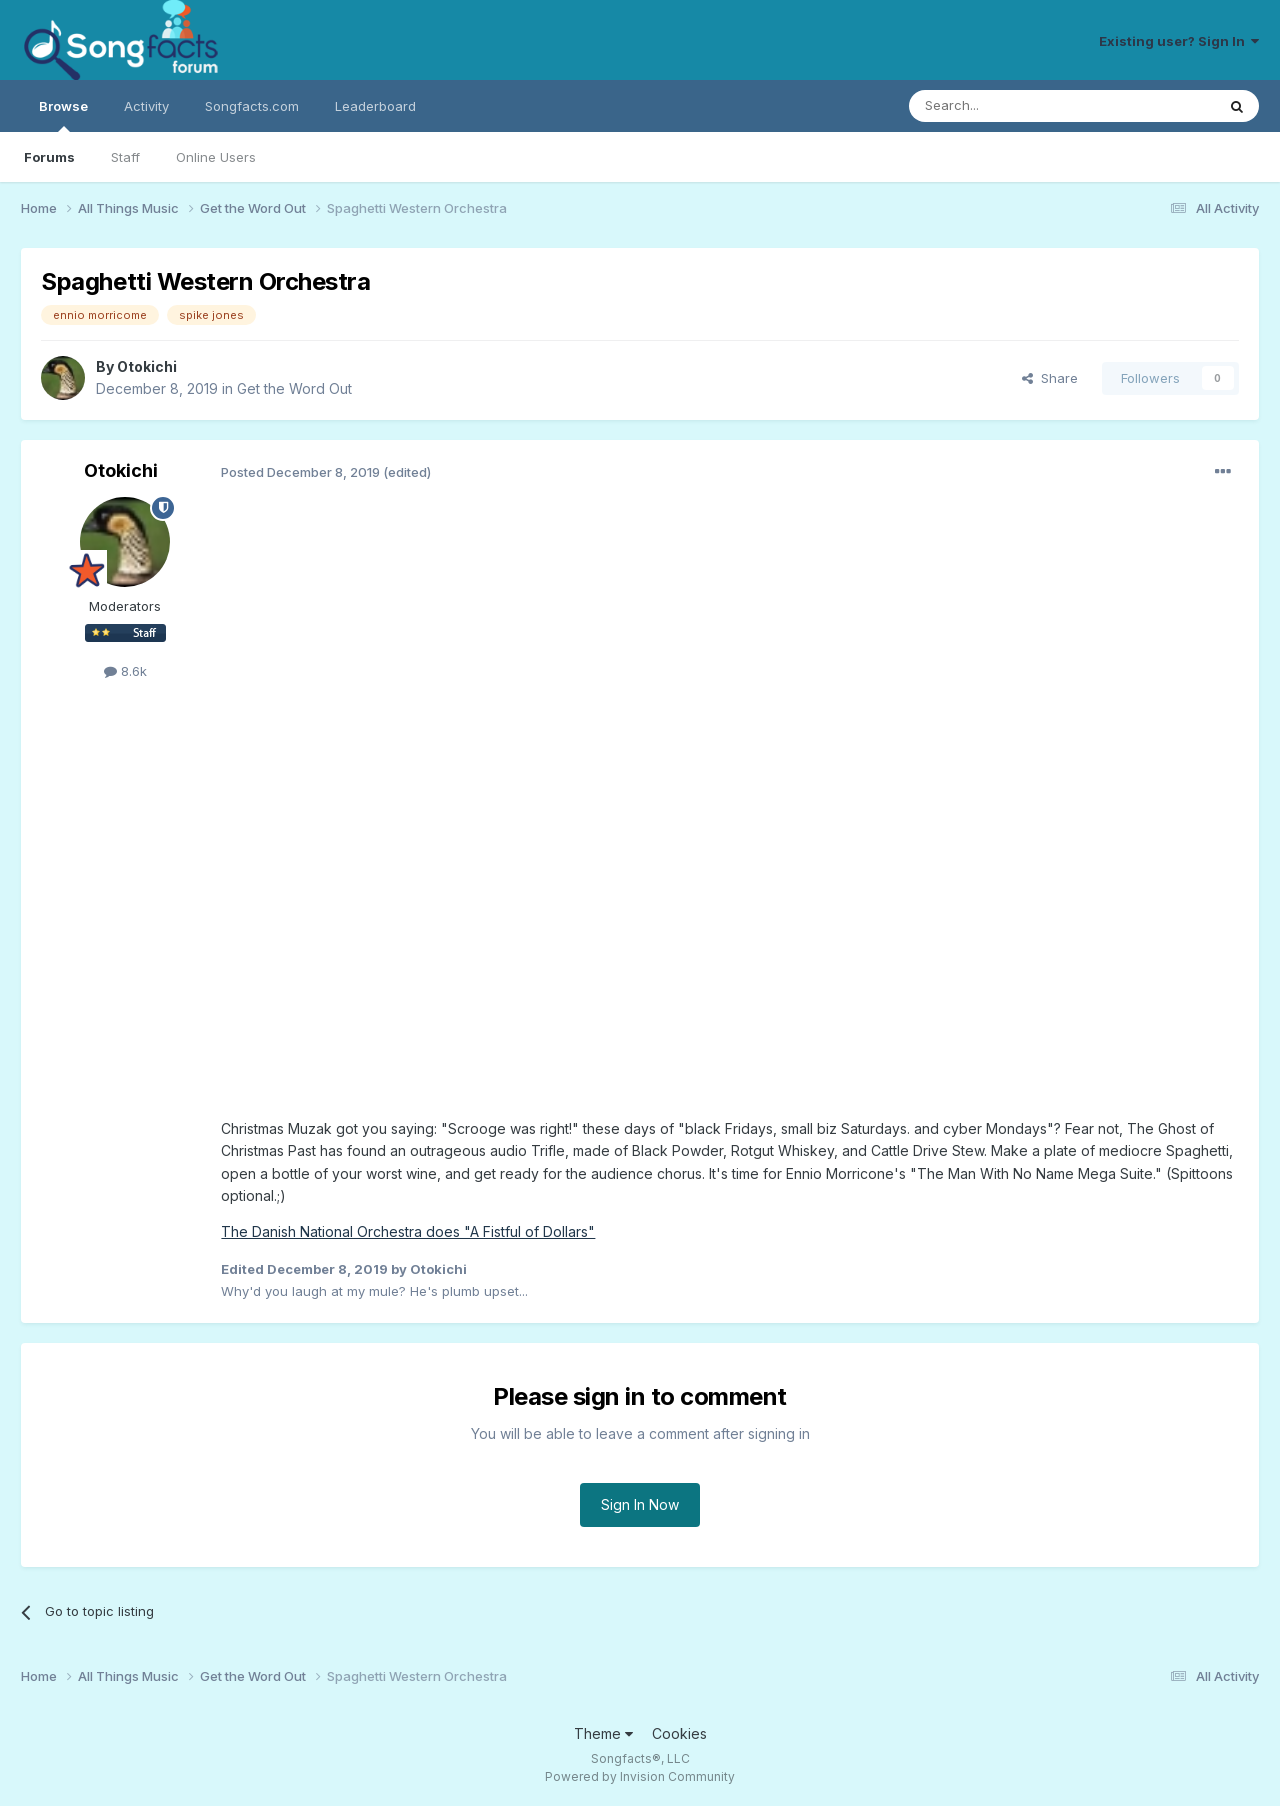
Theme (603, 1733)
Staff (125, 157)
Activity (146, 106)
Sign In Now (640, 1504)
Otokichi (147, 366)
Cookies (679, 1733)
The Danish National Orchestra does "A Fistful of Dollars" (408, 1231)
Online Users (216, 157)
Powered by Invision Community (640, 1776)
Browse (63, 115)
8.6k (125, 671)
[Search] (1011, 106)
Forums (49, 157)
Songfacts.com (252, 106)
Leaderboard (375, 106)
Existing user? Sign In (1179, 41)
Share (1050, 378)
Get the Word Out (294, 388)
